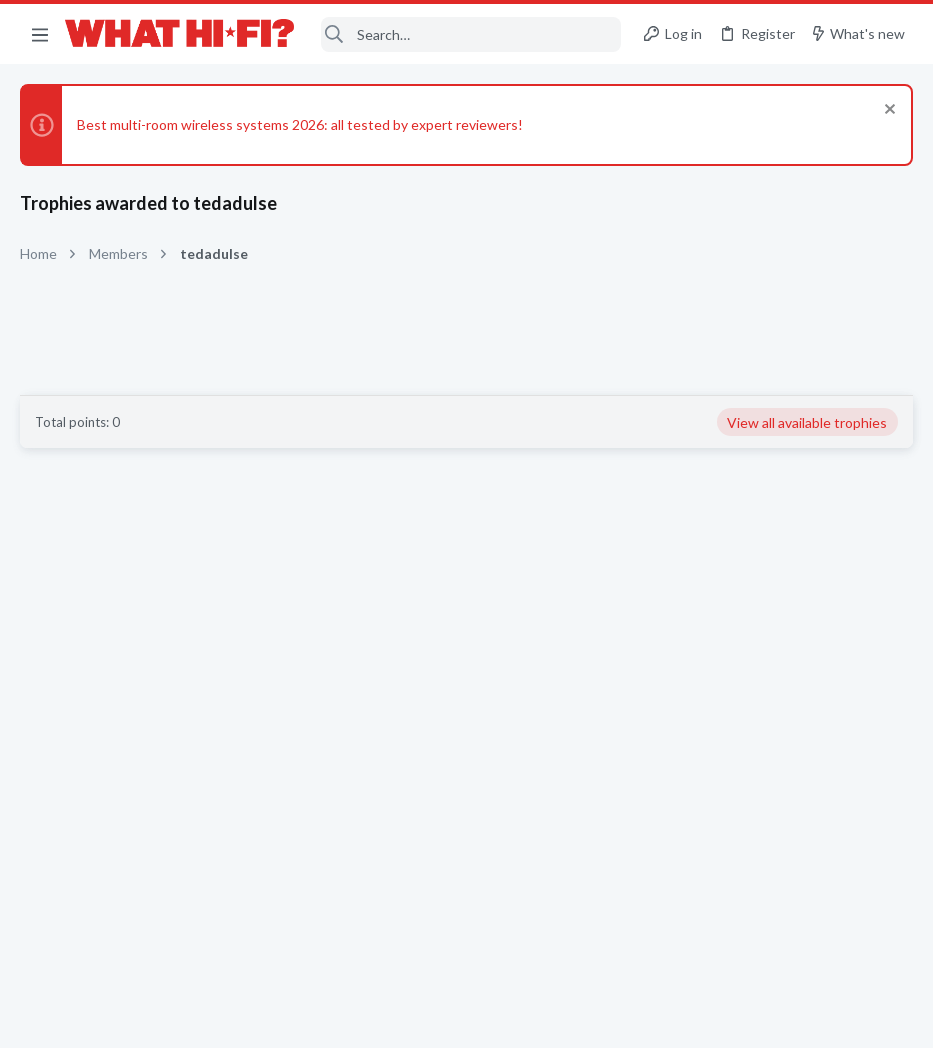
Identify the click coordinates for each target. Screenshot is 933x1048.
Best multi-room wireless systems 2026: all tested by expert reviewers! (300, 124)
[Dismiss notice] (887, 111)
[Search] (471, 34)
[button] (40, 34)
